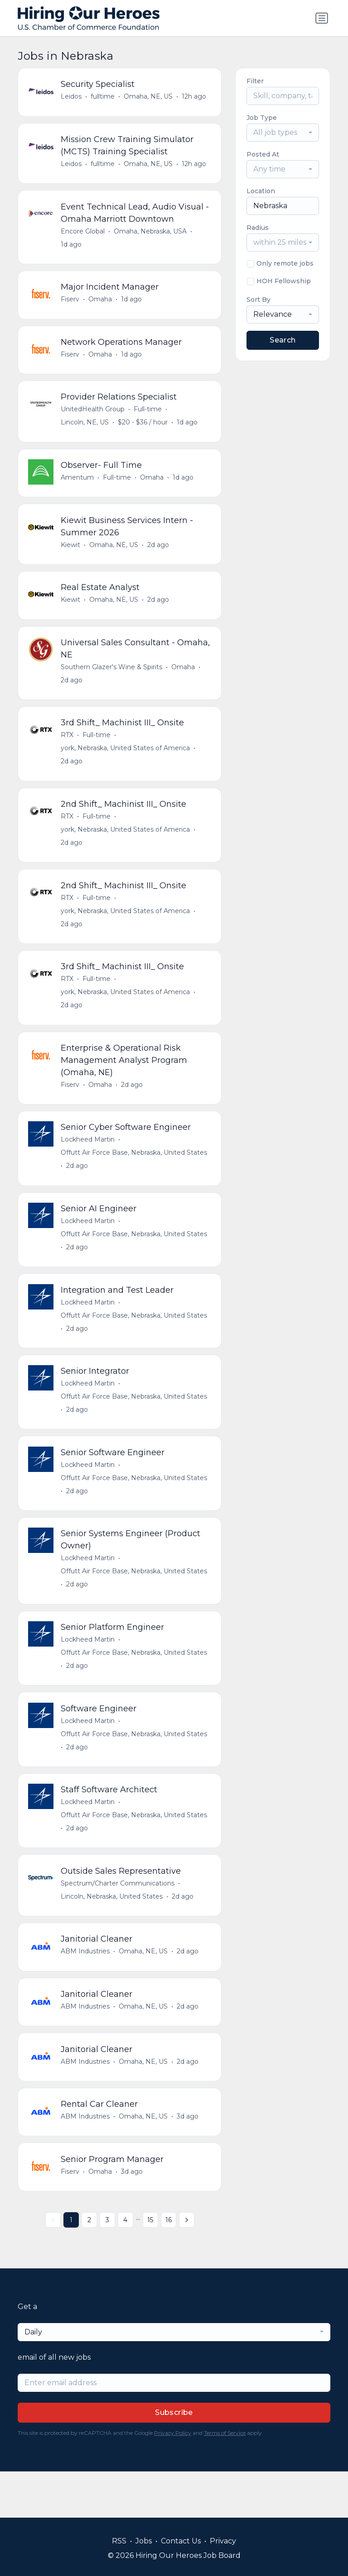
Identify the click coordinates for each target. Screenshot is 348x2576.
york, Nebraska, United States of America (126, 764)
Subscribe (174, 2458)
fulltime (104, 97)
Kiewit (71, 556)
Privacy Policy (172, 2479)
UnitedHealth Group (94, 418)
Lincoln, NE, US (86, 431)
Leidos (72, 97)
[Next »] (186, 2266)
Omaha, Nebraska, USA (151, 235)
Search (282, 340)
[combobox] (282, 133)
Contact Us (181, 2541)
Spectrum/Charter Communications (118, 1921)
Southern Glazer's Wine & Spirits (112, 681)
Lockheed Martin (89, 1163)
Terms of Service (225, 2479)
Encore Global (84, 235)
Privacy (223, 2541)
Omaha (101, 304)
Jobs (143, 2541)
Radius (257, 228)
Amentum (78, 487)
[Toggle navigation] (321, 18)
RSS (119, 2541)
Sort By (258, 299)
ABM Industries (86, 1990)
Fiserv (71, 304)
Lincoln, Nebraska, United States (113, 1934)
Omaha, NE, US (149, 97)
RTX (68, 751)
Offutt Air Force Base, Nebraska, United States (135, 1176)
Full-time (149, 418)
